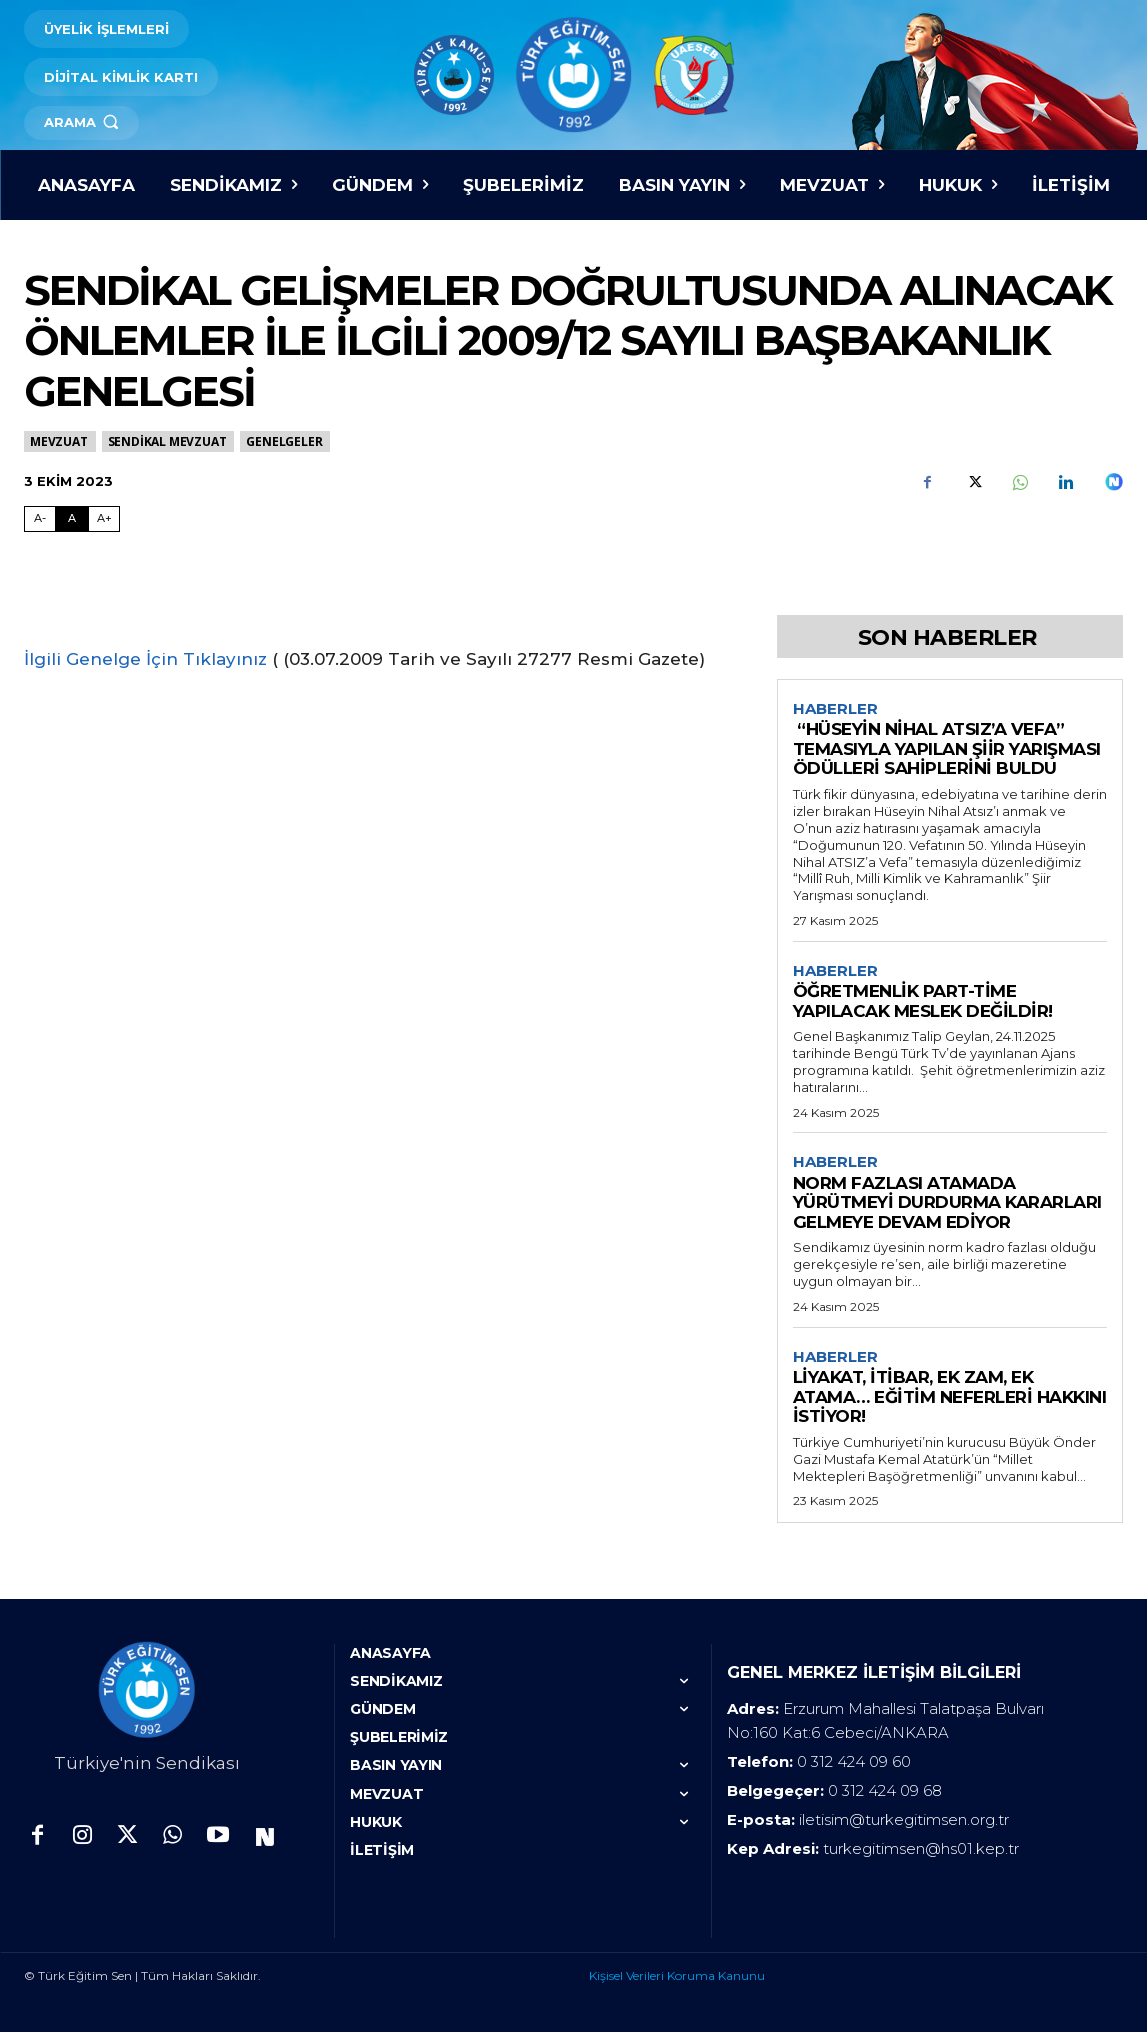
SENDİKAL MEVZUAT (168, 441)
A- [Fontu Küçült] (40, 518)
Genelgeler (285, 441)
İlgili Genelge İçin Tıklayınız (145, 659)
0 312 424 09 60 (854, 1763)
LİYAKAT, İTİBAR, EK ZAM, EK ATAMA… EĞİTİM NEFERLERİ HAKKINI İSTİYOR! (950, 1399)
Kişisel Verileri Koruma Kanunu (677, 1977)
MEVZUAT (60, 441)
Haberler (835, 709)
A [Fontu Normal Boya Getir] (72, 518)
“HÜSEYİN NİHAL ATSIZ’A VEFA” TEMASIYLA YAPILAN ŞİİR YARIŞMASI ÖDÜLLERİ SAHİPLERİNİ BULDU (947, 749)
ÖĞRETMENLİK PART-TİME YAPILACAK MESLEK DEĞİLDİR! (923, 1002)
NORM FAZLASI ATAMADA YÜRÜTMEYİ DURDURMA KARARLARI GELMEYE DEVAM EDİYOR (947, 1204)
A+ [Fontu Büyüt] (104, 518)
